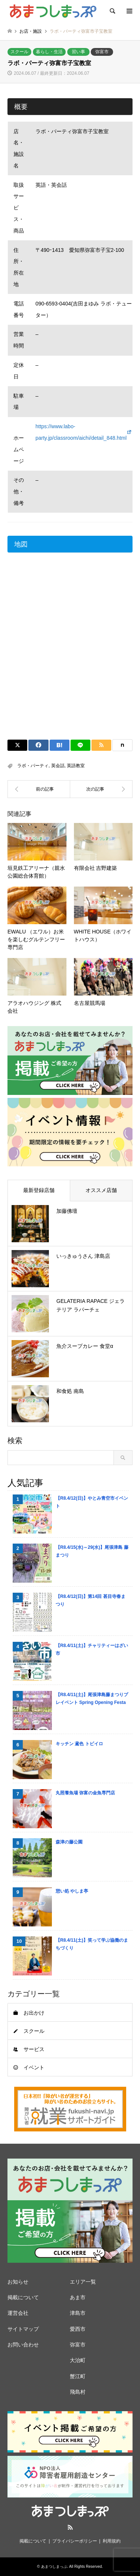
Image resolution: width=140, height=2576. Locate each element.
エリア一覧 (83, 2282)
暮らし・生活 (49, 51)
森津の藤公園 (69, 1842)
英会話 (58, 765)
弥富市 (102, 51)
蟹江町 (77, 2376)
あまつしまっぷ (54, 2566)
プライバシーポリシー (74, 2541)
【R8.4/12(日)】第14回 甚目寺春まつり (90, 1600)
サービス (34, 2049)
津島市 (77, 2313)
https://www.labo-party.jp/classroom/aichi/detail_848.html (81, 432)
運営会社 (17, 2313)
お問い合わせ (23, 2345)
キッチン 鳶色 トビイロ (79, 1743)
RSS (70, 2527)
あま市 (77, 2297)
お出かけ (34, 2013)
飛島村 (77, 2392)
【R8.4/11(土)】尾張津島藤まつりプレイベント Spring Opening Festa (92, 1698)
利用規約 (112, 2541)
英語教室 (76, 765)
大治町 (77, 2360)
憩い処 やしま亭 (72, 1891)
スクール (19, 51)
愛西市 (77, 2329)
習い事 (78, 51)
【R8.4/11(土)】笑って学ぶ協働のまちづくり (92, 1944)
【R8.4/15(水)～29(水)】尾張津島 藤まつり (92, 1551)
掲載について (23, 2297)
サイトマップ (23, 2329)
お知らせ (17, 2282)
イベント (34, 2067)
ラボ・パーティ (33, 765)
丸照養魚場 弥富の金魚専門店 (85, 1792)
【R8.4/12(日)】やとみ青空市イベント (92, 1502)
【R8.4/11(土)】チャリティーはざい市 (92, 1649)
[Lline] (80, 745)
